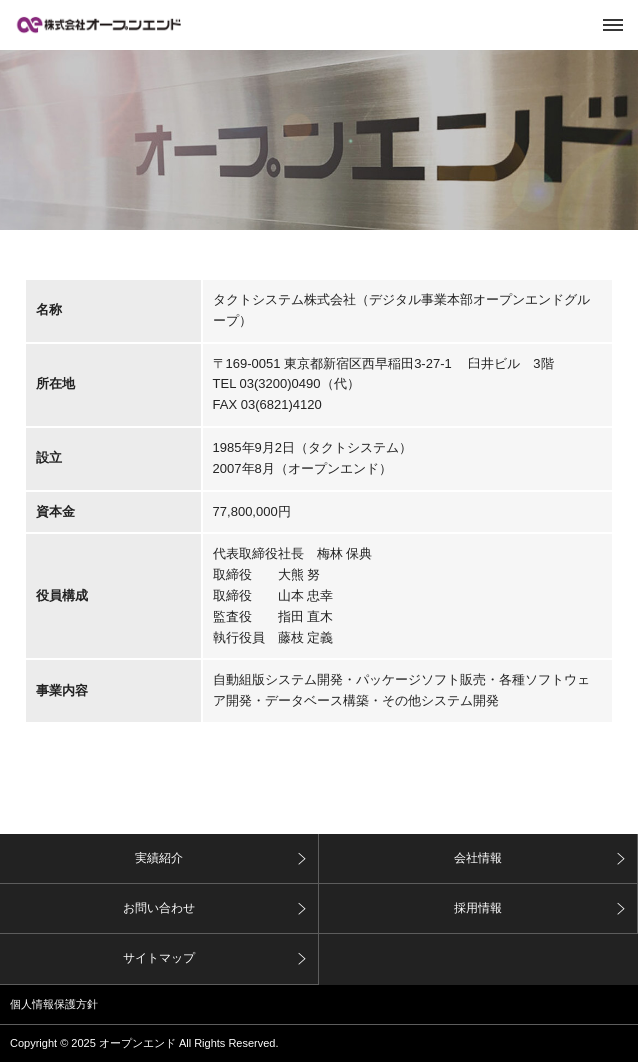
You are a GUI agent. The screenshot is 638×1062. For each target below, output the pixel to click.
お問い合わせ (159, 908)
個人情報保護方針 (54, 1004)
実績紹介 (159, 858)
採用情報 (478, 908)
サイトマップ (159, 958)
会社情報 (478, 858)
